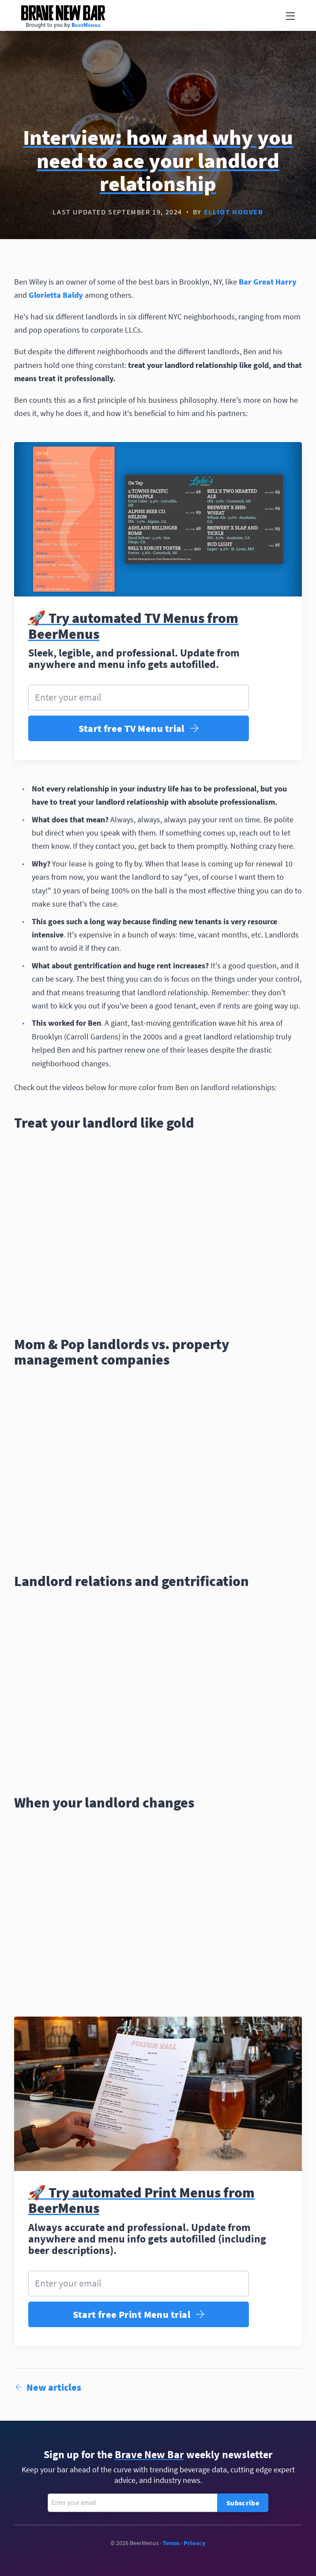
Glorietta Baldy (56, 295)
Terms (171, 2543)
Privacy (195, 2543)
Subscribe (242, 2502)
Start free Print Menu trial (139, 2315)
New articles (48, 2387)
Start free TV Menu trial (139, 729)
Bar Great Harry (268, 282)
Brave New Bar (63, 12)
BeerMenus (86, 25)
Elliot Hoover (233, 211)
